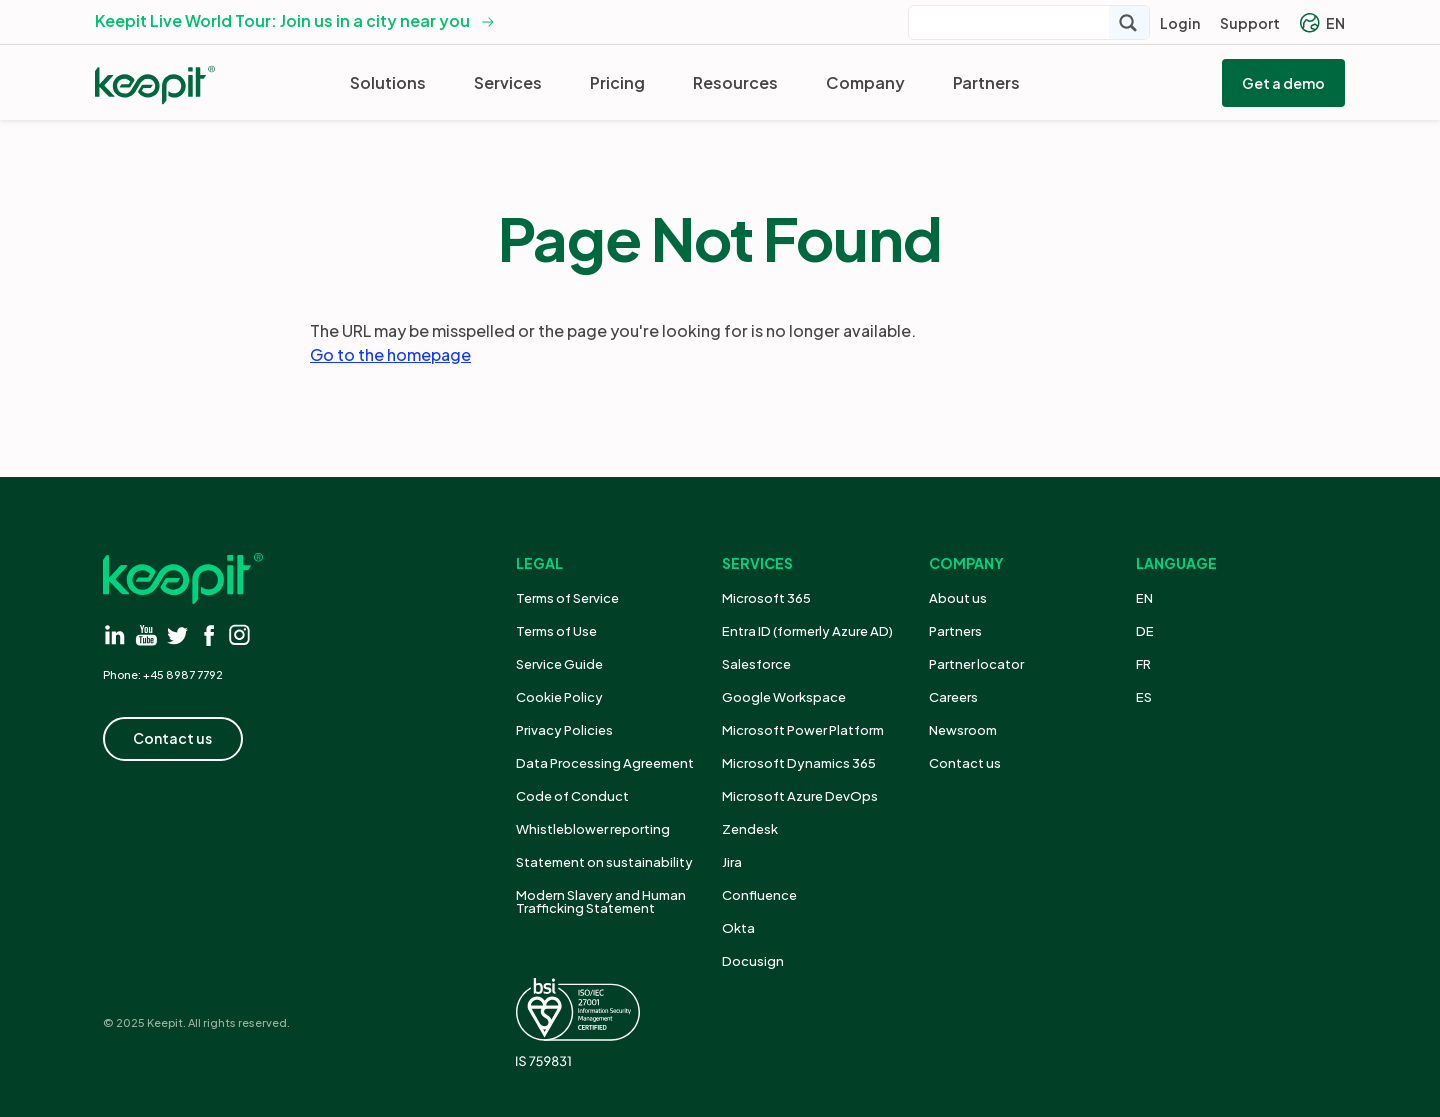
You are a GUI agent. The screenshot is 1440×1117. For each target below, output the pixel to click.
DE (1145, 631)
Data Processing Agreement (605, 763)
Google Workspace (784, 697)
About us (958, 598)
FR (1143, 664)
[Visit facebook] (208, 634)
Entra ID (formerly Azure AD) (808, 631)
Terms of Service (567, 598)
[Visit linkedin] (115, 634)
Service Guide (559, 664)
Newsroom (963, 730)
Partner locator (976, 664)
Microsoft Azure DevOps (800, 796)
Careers (953, 697)
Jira (732, 862)
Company (865, 82)
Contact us (965, 763)
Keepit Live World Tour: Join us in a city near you (282, 20)
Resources (735, 82)
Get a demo (1283, 83)
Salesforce (756, 664)
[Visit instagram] (239, 634)
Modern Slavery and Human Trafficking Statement (601, 901)
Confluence (759, 895)
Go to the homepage (390, 354)
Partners (986, 82)
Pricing (617, 82)
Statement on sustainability (604, 862)
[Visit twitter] (177, 634)
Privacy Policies (564, 730)
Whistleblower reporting (593, 829)
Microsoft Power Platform (803, 730)
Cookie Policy (559, 697)
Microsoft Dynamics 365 (799, 763)
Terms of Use (556, 631)
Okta (738, 928)
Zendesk (750, 829)
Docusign (753, 961)
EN (1322, 23)
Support (1250, 23)
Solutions (388, 82)
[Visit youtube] (146, 634)
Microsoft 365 (766, 598)
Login (1180, 23)
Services (508, 82)
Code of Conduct (572, 796)
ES (1144, 697)
